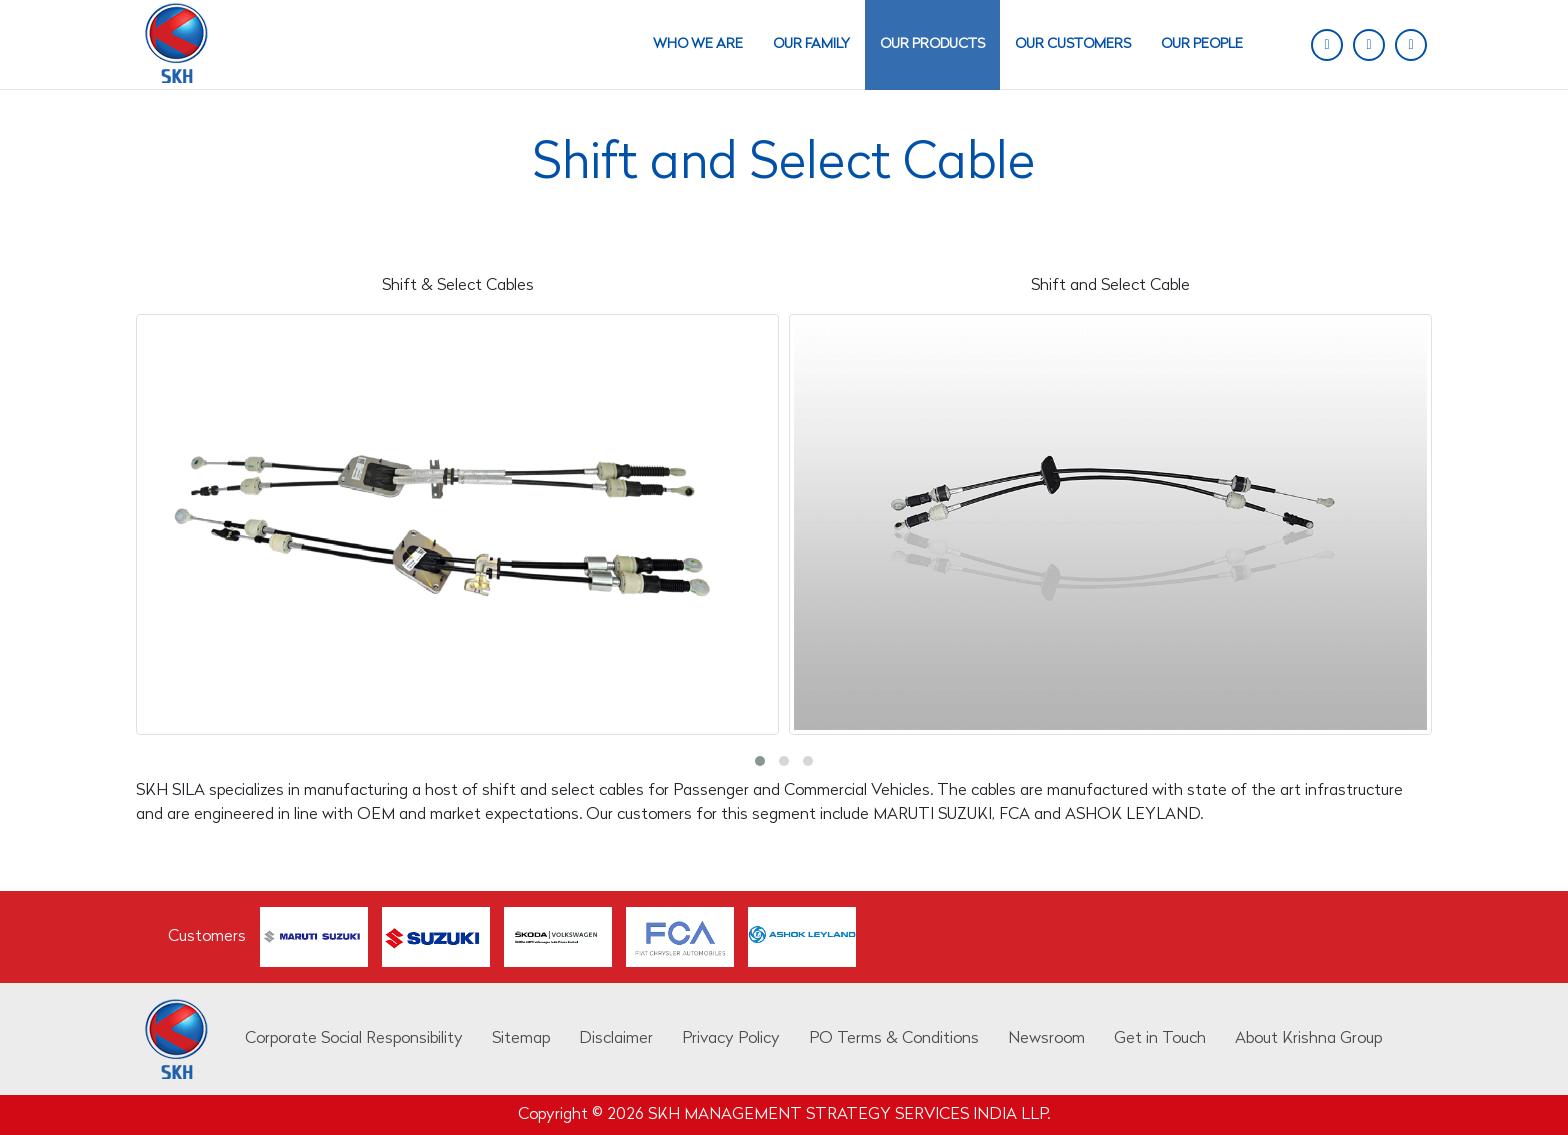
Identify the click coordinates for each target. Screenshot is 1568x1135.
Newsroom (1046, 1039)
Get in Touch (1160, 1039)
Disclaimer (616, 1039)
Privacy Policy (731, 1039)
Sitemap (521, 1039)
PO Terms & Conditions (894, 1039)
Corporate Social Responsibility (354, 1039)
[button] (760, 761)
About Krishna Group (1308, 1039)
